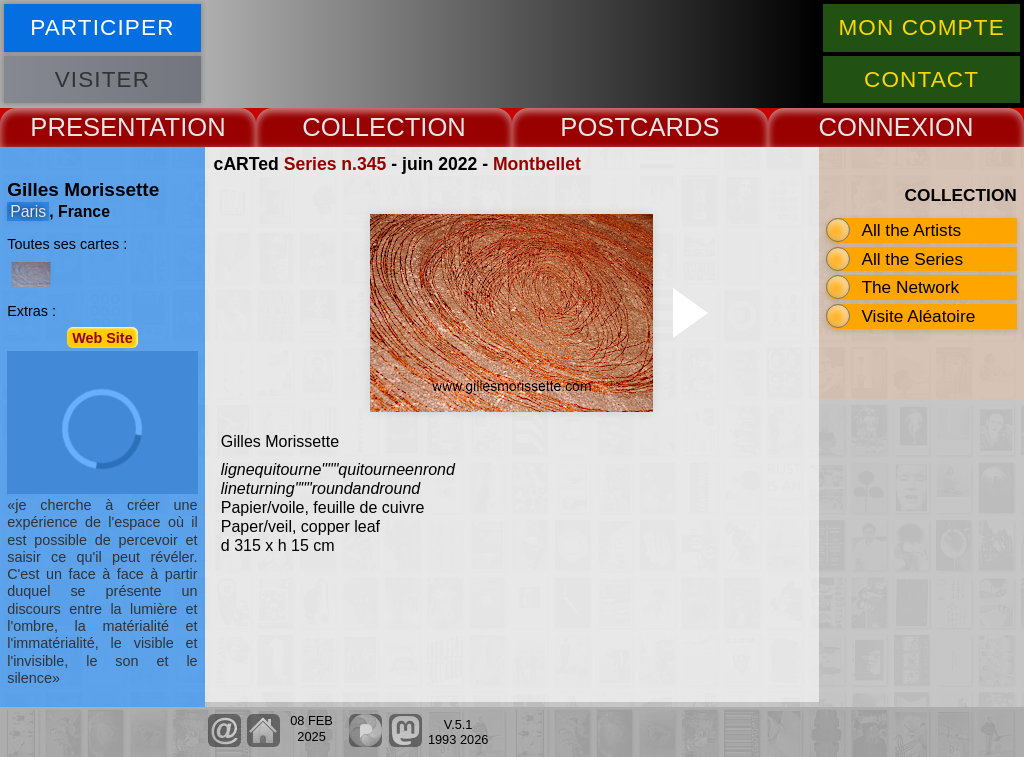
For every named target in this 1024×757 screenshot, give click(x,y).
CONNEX (873, 127)
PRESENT (89, 127)
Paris (28, 211)
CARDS (675, 127)
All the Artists (911, 230)
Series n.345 (335, 164)
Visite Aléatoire (918, 316)
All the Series (912, 259)
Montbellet (537, 164)
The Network (910, 287)
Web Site (102, 337)
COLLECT (361, 127)
